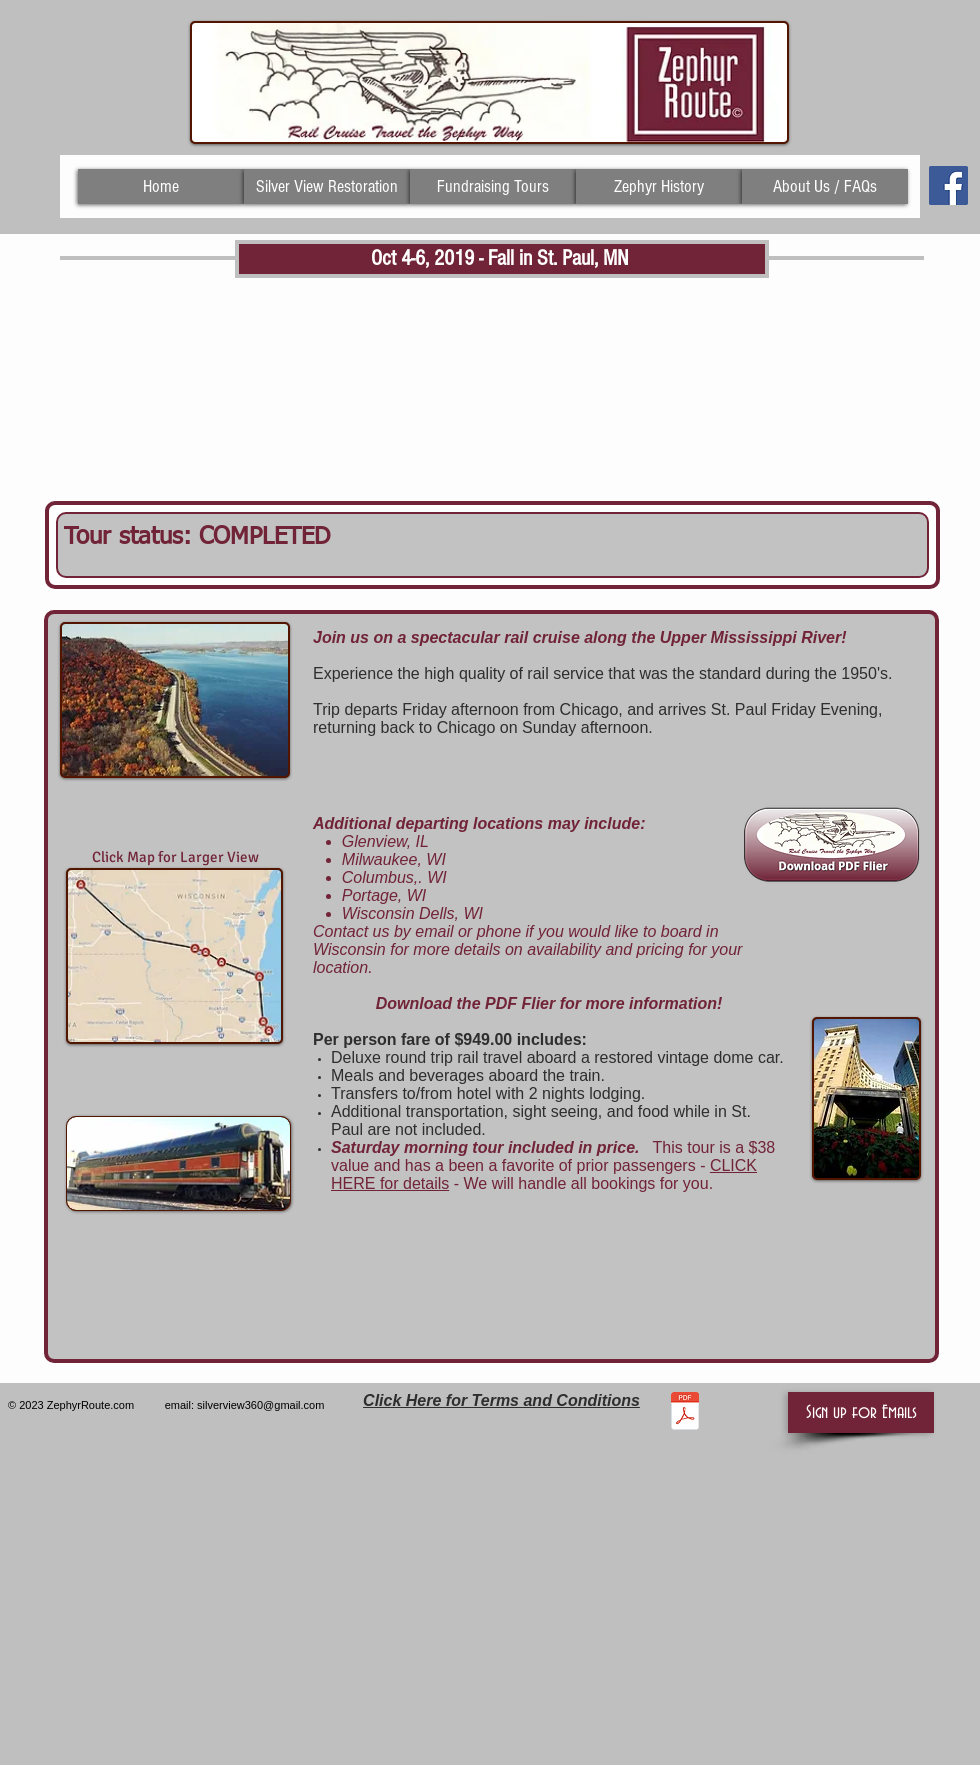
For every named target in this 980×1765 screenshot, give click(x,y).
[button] (861, 1412)
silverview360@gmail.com (260, 1405)
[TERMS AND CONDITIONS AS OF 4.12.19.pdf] (685, 1413)
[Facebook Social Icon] (948, 185)
